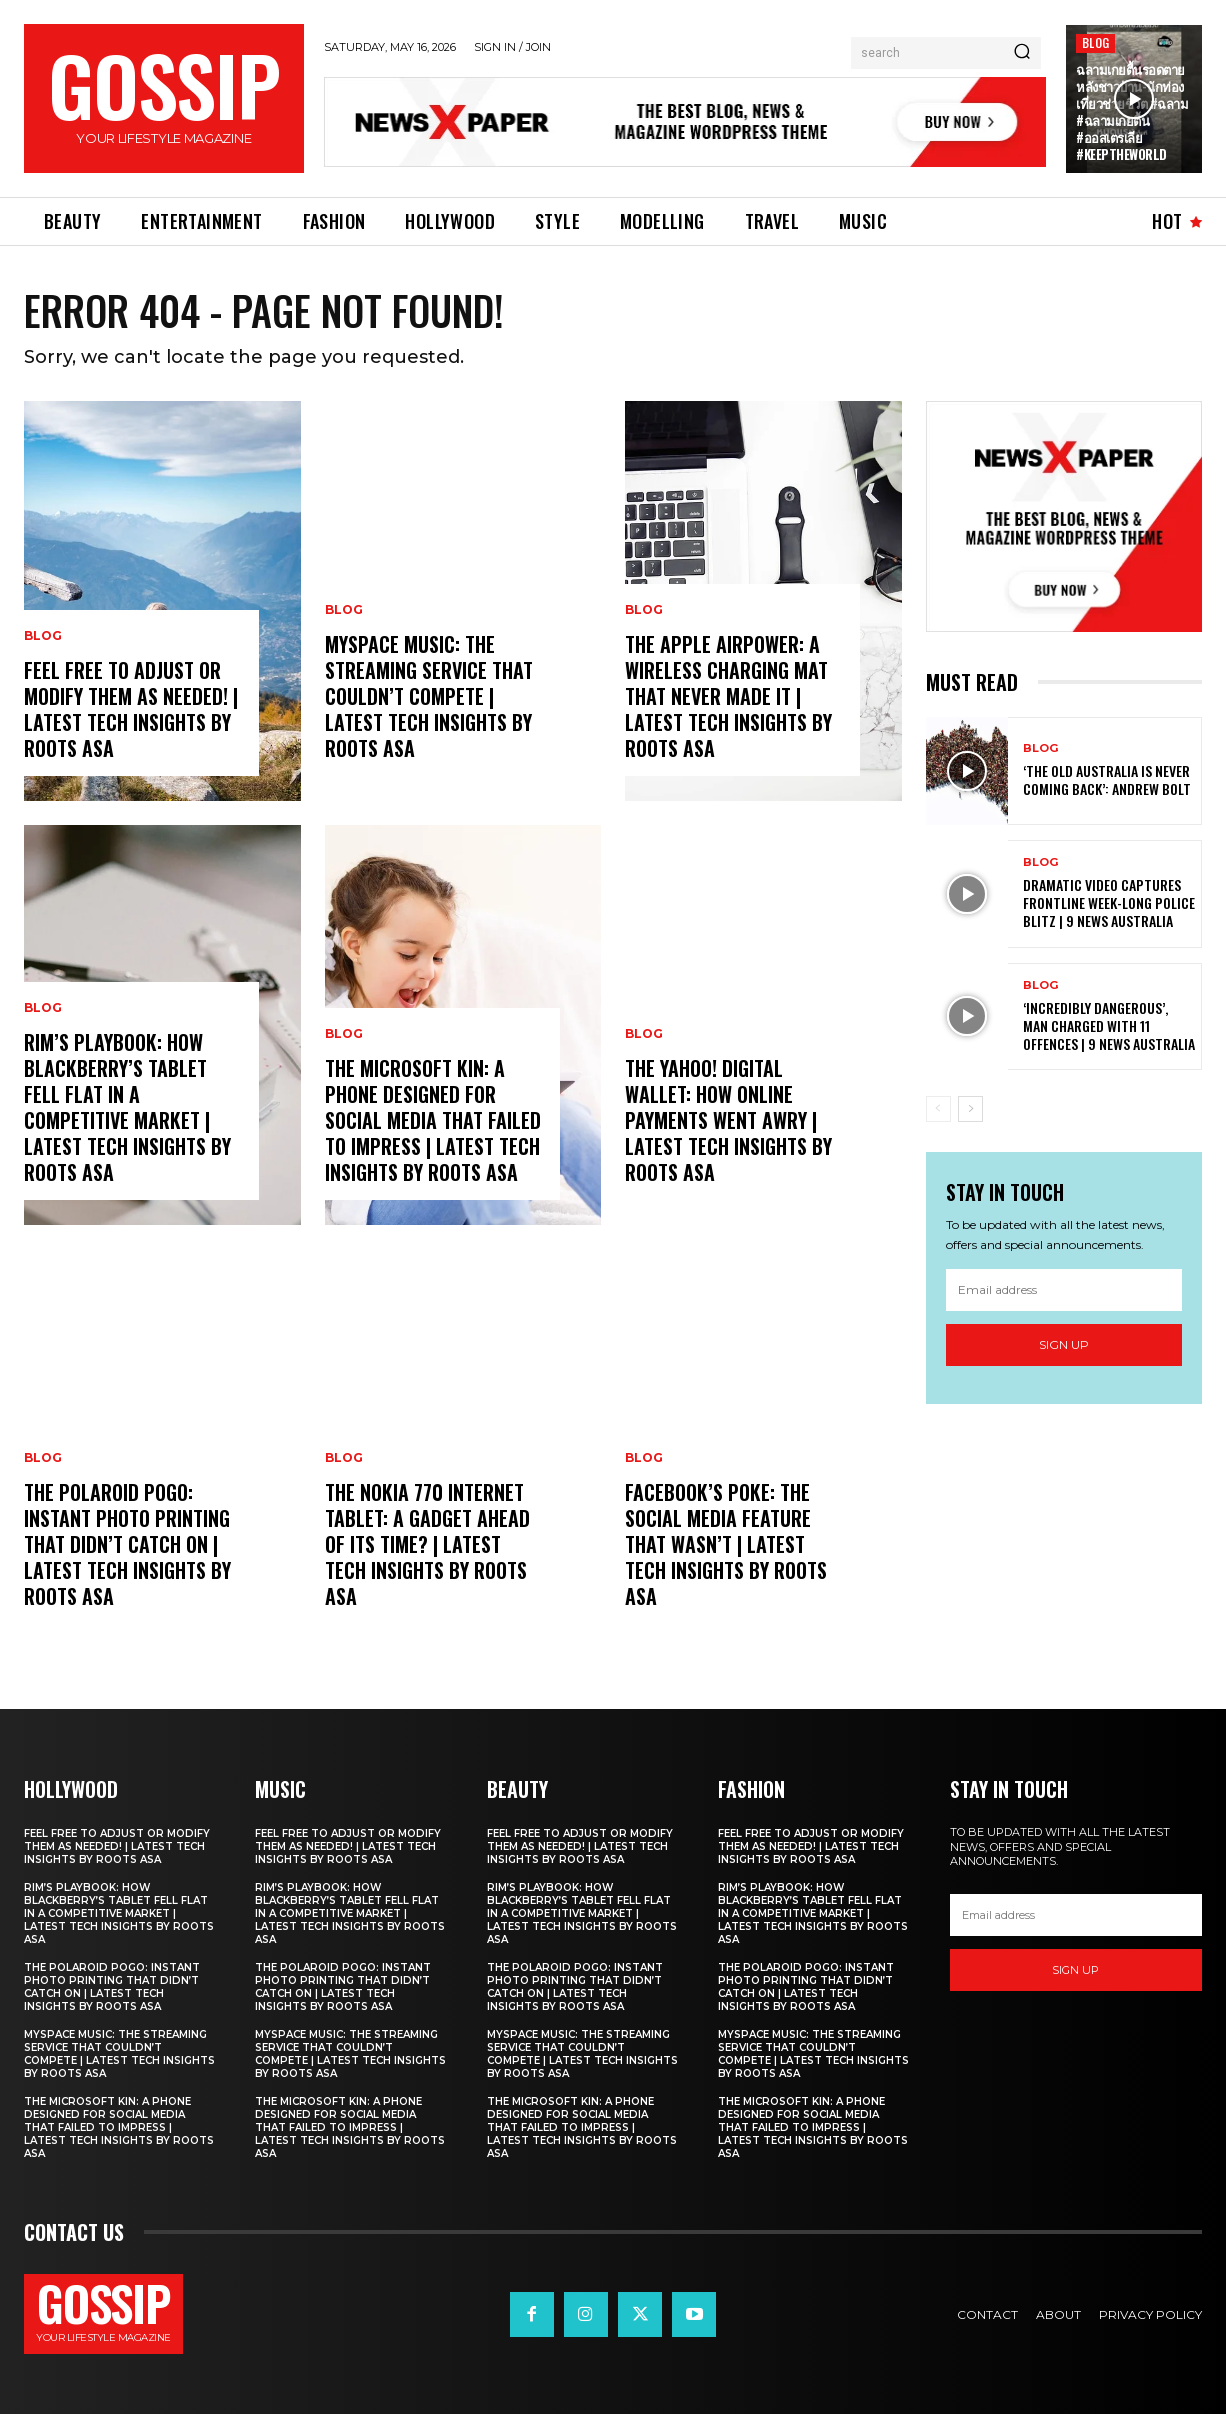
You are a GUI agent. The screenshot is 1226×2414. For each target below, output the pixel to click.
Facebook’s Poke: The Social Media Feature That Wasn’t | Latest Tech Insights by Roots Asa (726, 1544)
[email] (1064, 1290)
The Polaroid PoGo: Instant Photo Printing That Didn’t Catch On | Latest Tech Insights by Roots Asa (127, 1544)
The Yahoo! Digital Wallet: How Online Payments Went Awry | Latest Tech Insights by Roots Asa (728, 1120)
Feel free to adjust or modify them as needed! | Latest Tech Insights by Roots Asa (131, 709)
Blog (1095, 42)
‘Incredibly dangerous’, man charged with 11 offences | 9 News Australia (1109, 1025)
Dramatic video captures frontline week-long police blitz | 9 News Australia (1109, 902)
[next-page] (970, 1109)
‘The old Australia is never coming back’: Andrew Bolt (1107, 779)
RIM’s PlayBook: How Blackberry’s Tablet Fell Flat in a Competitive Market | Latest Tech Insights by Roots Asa (127, 1107)
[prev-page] (938, 1109)
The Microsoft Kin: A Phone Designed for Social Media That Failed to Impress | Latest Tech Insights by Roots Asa (433, 1120)
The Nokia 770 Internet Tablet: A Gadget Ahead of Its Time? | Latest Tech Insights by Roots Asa (427, 1544)
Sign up (1064, 1344)
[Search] (1022, 53)
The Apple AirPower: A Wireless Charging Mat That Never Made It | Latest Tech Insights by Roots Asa (728, 696)
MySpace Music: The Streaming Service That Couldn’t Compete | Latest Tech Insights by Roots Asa (429, 696)
